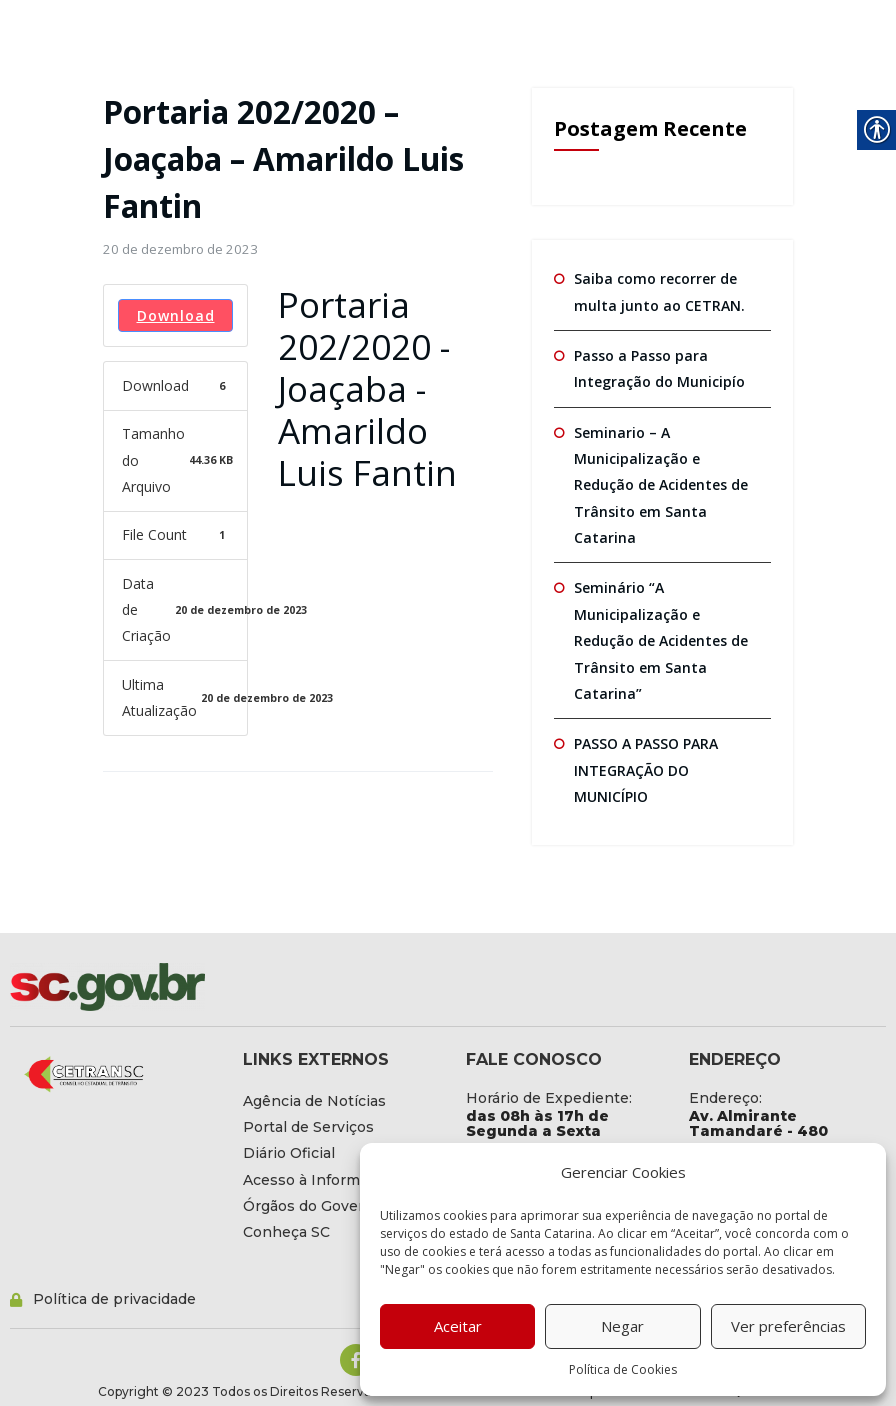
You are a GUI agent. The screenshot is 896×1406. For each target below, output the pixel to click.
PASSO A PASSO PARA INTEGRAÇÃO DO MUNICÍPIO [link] (646, 769)
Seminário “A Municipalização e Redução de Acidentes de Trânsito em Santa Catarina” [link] (661, 640)
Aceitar (458, 1326)
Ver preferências (788, 1326)
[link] (180, 249)
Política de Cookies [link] (623, 1369)
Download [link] (176, 315)
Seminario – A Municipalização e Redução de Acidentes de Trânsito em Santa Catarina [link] (661, 484)
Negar (622, 1326)
